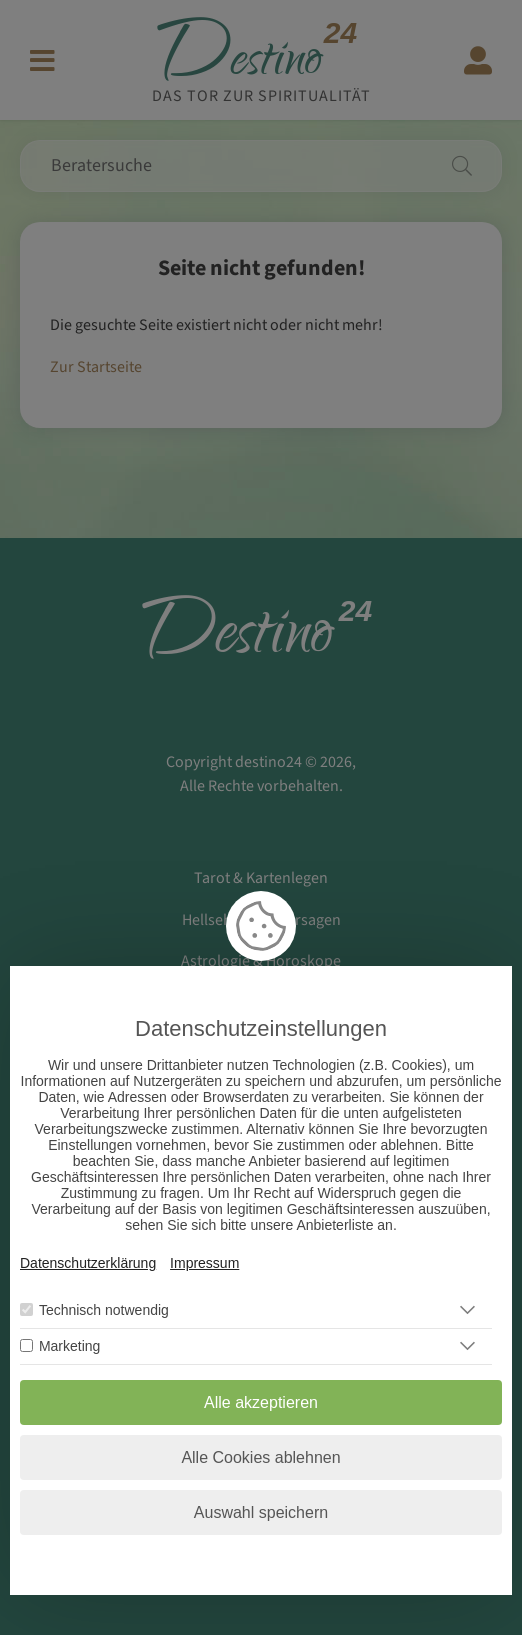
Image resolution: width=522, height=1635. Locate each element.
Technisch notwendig (104, 1310)
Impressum (204, 1263)
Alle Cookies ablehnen (260, 1457)
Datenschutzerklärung (88, 1263)
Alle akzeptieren (261, 1402)
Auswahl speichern (261, 1512)
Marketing (69, 1346)
